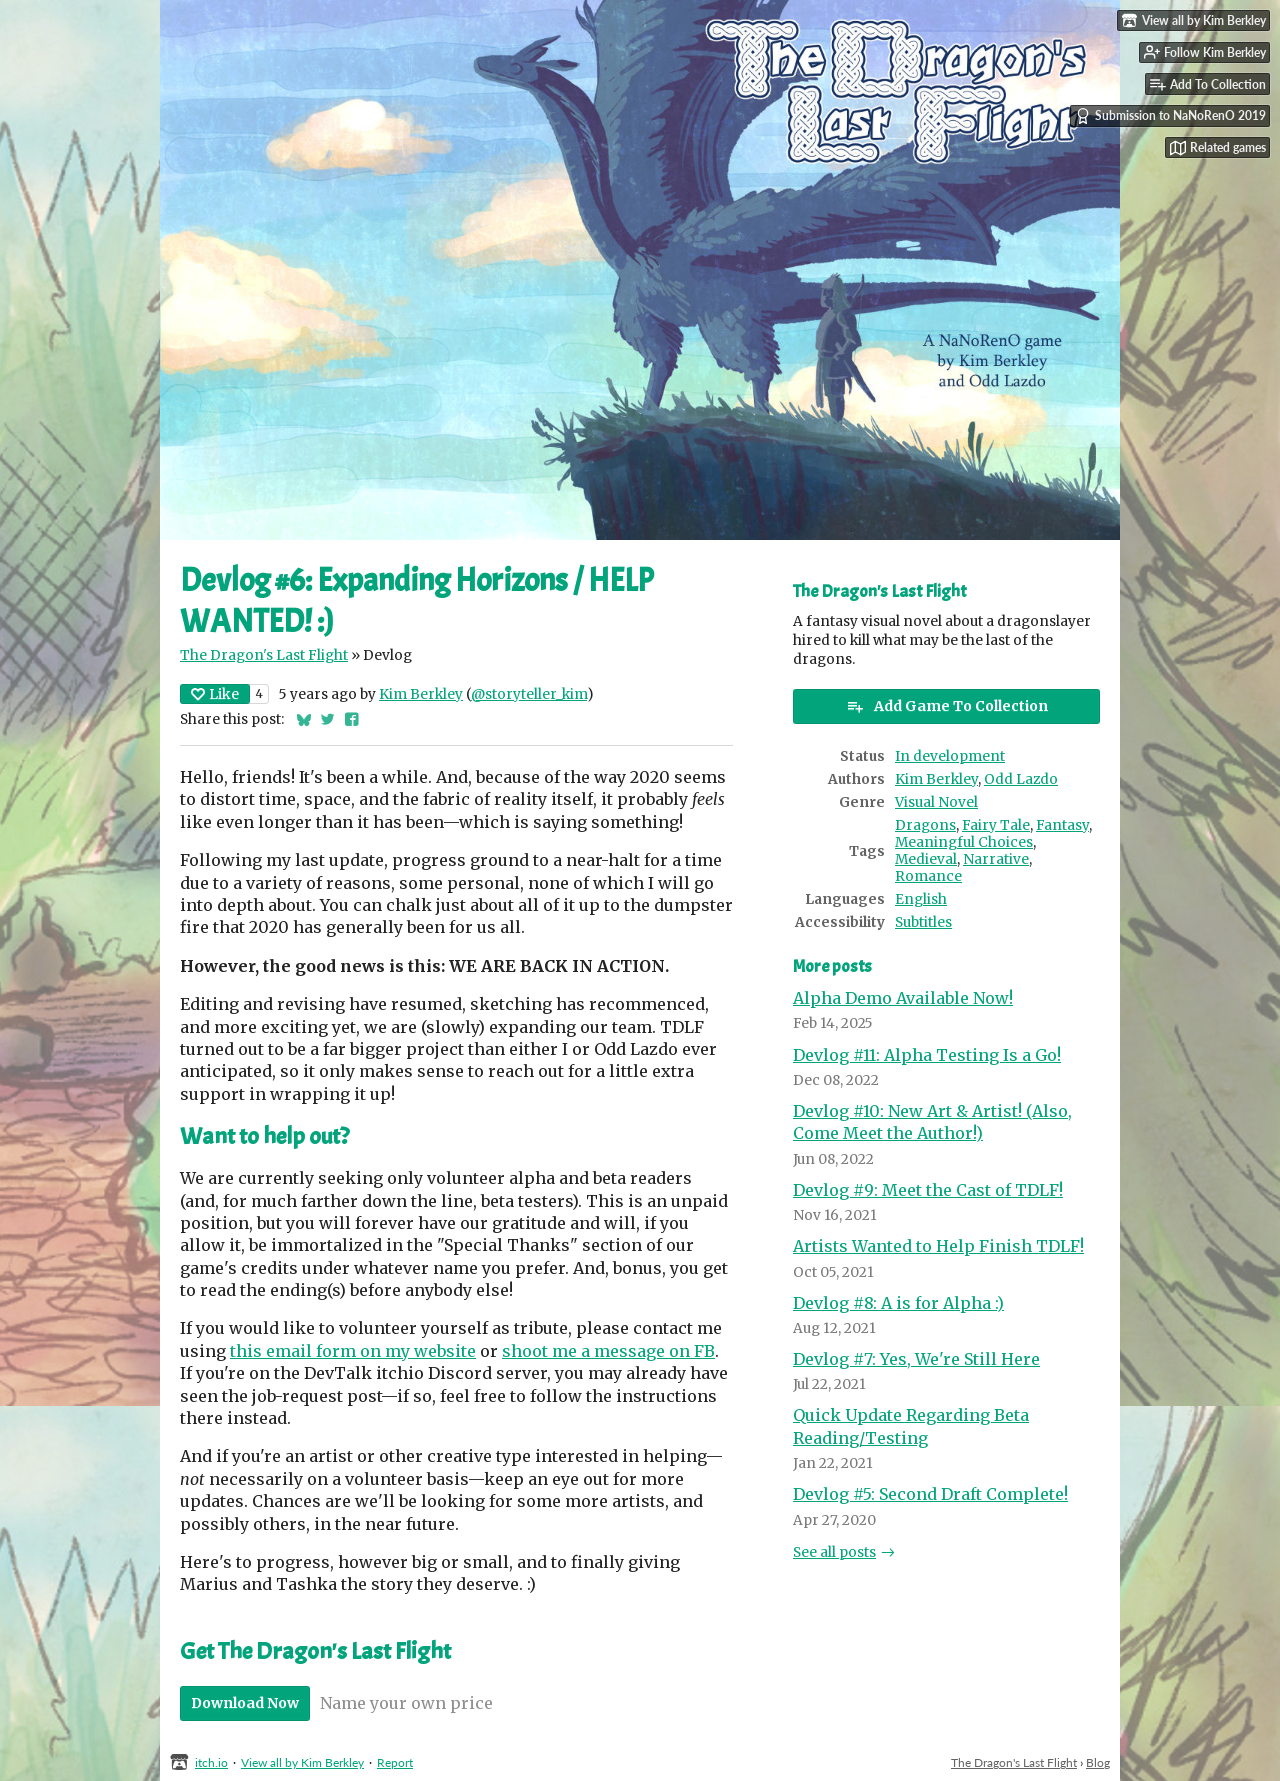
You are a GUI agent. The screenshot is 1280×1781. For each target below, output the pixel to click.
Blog (1098, 1762)
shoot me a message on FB (608, 1351)
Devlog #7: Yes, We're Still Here (916, 1359)
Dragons (925, 825)
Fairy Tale (996, 825)
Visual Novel (936, 802)
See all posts (834, 1552)
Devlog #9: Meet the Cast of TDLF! (928, 1190)
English (921, 899)
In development (950, 756)
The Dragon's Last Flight (264, 655)
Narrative (996, 859)
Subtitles (923, 922)
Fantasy (1062, 825)
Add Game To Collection (947, 706)
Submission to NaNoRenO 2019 (1170, 116)
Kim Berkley (421, 694)
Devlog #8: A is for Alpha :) (898, 1303)
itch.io (211, 1762)
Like (215, 694)
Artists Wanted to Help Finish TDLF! (938, 1246)
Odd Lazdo (1021, 779)
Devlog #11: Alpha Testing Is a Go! (927, 1055)
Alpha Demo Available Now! (903, 998)
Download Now (245, 1703)
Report (395, 1762)
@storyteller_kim (529, 694)
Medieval (926, 859)
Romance (928, 876)
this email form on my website (353, 1351)
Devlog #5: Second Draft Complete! (930, 1494)
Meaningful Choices (964, 842)
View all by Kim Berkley (302, 1762)
